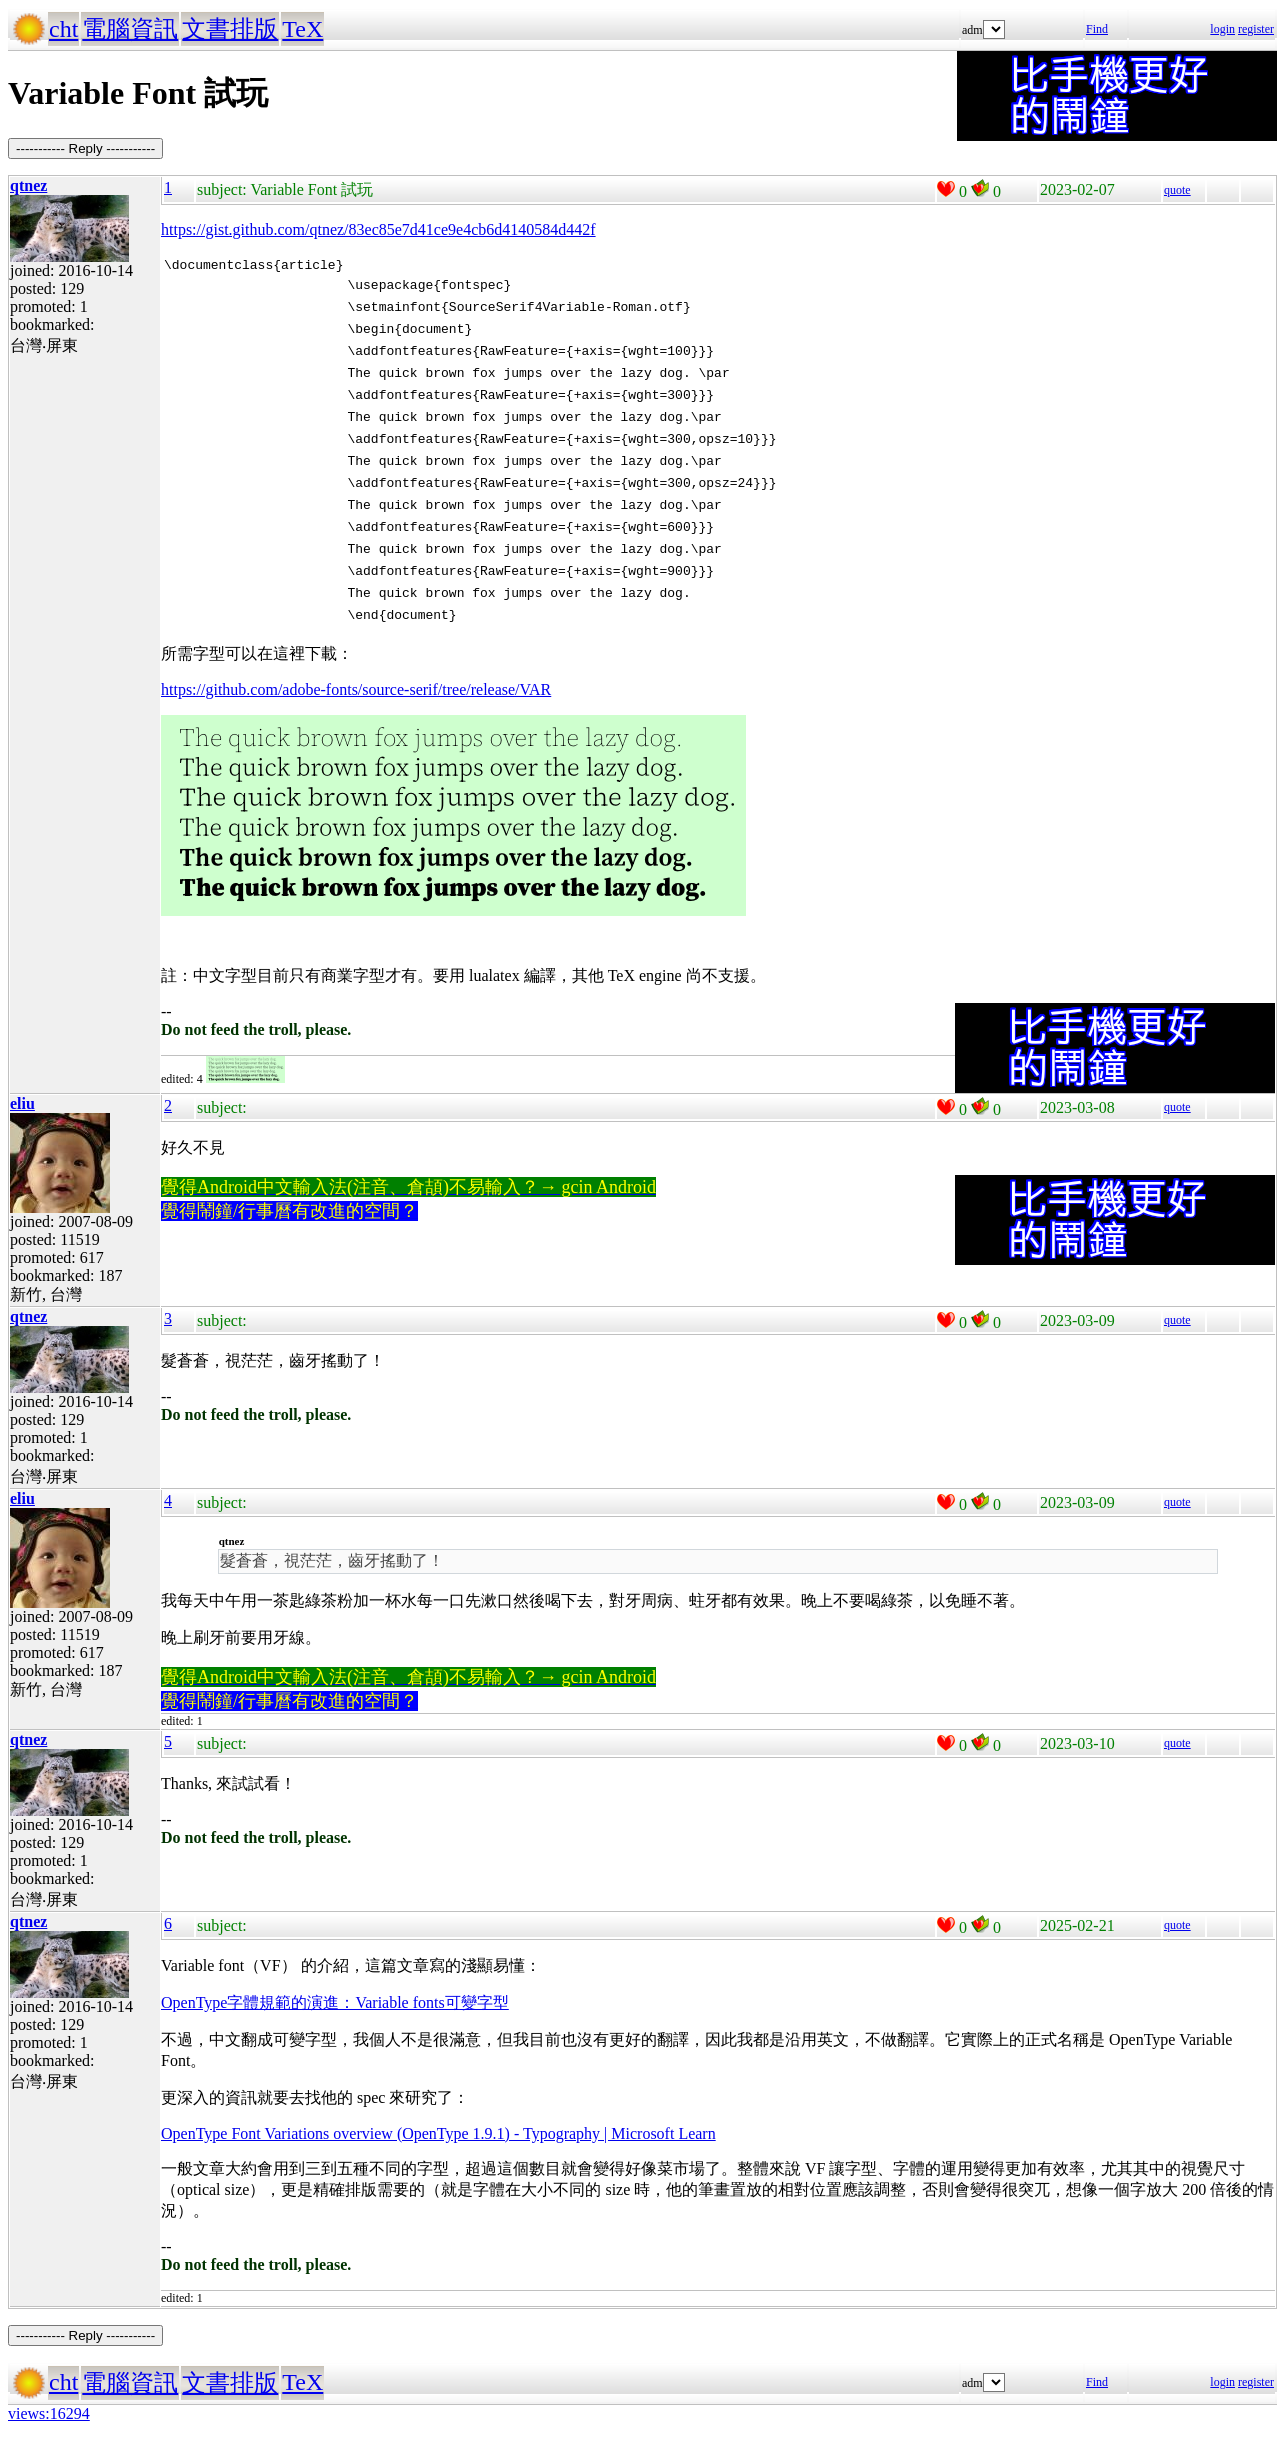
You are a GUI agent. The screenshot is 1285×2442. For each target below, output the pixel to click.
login (1222, 29)
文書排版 (230, 29)
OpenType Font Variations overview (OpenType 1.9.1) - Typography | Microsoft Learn (438, 2136)
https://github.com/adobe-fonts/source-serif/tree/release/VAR (356, 692)
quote (1177, 190)
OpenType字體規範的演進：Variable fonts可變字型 (335, 2005)
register (1256, 29)
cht (63, 29)
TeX (302, 29)
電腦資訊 (130, 29)
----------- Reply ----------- (85, 148)
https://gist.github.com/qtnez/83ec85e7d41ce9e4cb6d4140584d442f (378, 229)
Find (1097, 29)
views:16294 (49, 2416)
